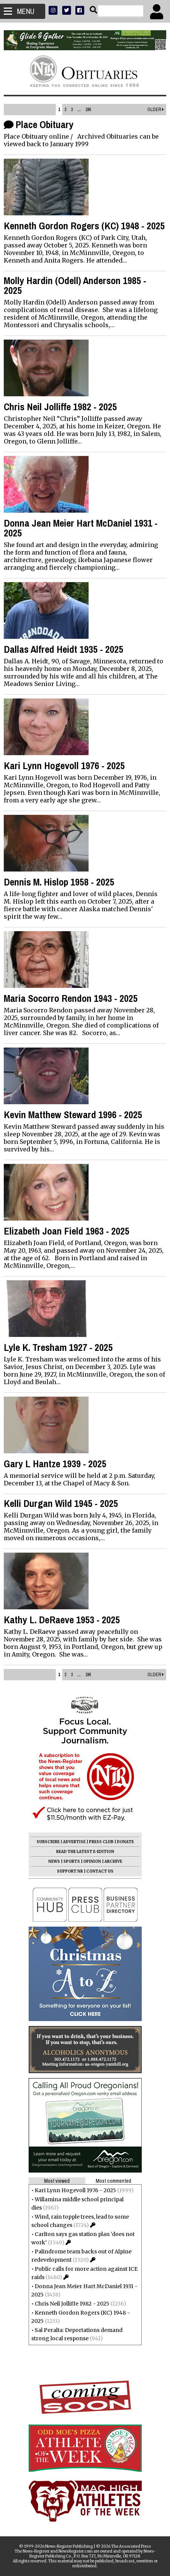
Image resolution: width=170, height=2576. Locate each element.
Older (155, 110)
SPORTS (71, 1861)
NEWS (54, 1861)
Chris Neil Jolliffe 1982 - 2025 (72, 2303)
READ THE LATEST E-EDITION (85, 1851)
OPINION (92, 1861)
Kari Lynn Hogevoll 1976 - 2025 (75, 2190)
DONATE (125, 1841)
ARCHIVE (113, 1861)
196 (88, 110)
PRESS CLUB (101, 1841)
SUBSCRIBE (48, 1841)
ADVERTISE (74, 1841)
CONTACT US (99, 1871)
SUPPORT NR (70, 1871)
